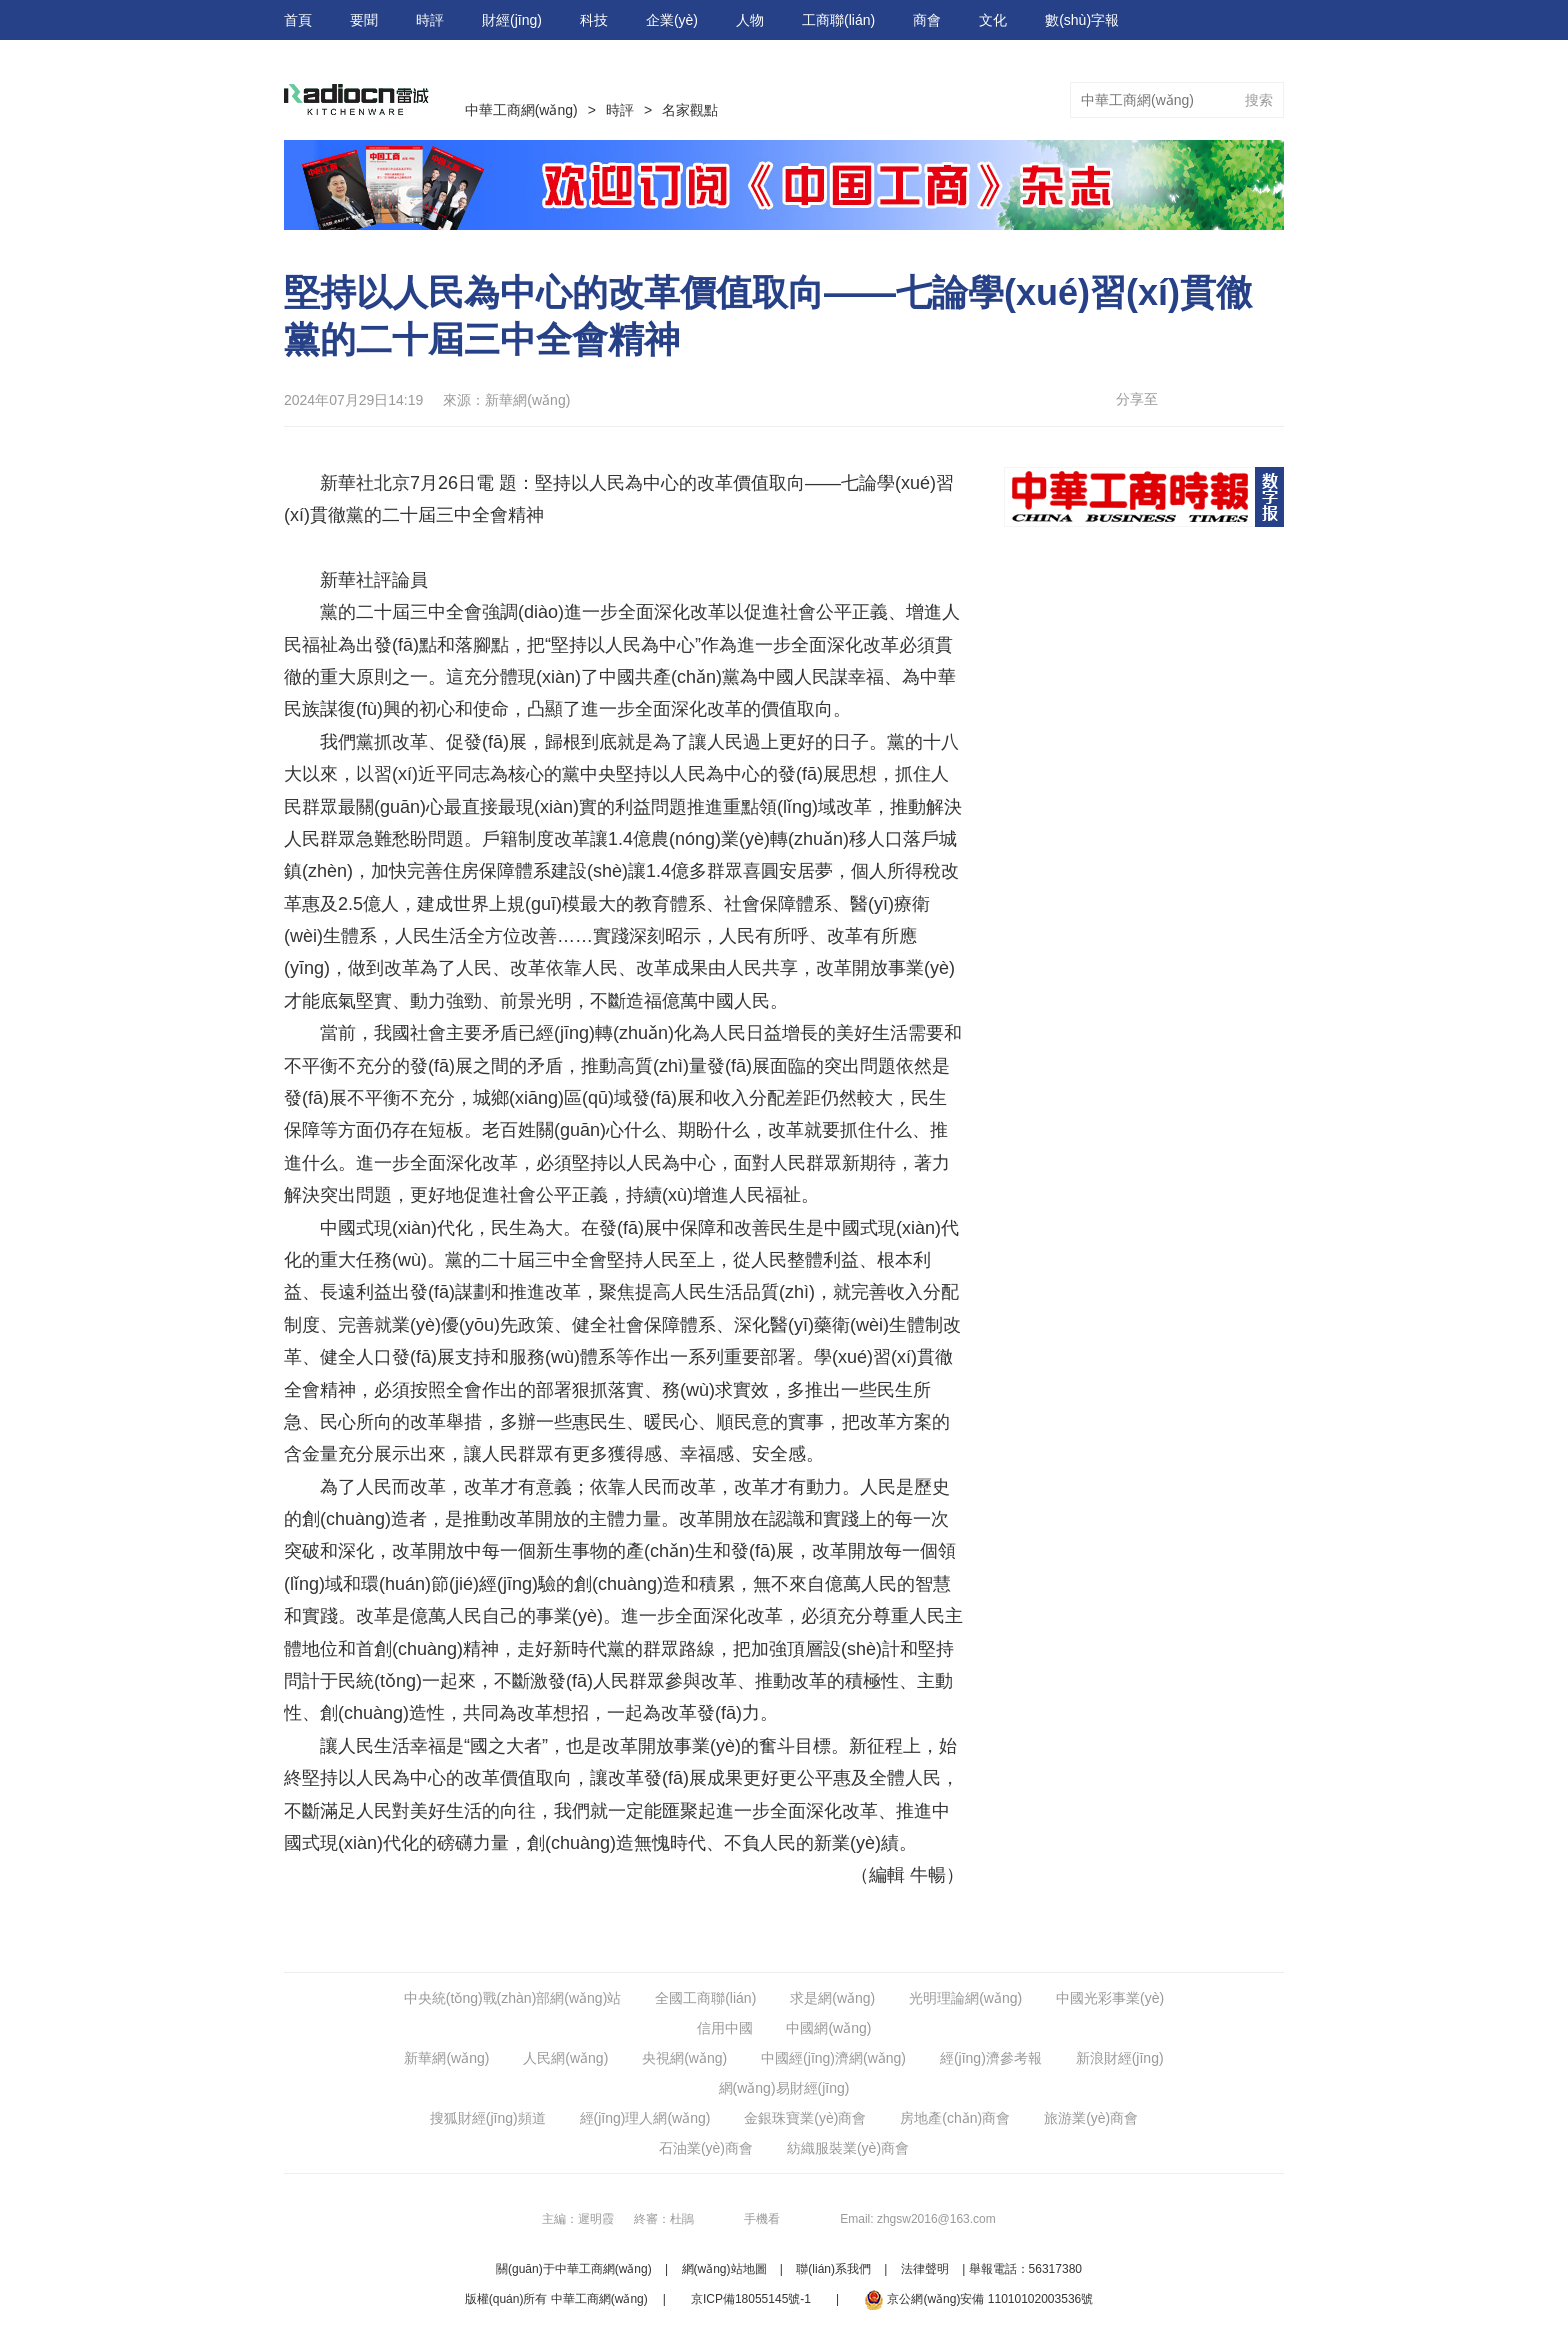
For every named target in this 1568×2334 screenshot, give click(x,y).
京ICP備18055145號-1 (751, 2299)
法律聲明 (925, 2269)
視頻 (1204, 60)
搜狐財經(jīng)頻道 (488, 2118)
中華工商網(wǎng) (521, 110)
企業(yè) (672, 20)
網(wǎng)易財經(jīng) (784, 2088)
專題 (1138, 60)
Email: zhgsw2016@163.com (918, 2219)
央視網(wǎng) (684, 2058)
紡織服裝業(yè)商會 (848, 2148)
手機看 (762, 2219)
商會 (927, 20)
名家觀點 (690, 110)
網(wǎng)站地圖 (724, 2269)
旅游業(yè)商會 (1091, 2118)
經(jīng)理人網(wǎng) (645, 2118)
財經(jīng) (512, 20)
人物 (750, 20)
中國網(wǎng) (828, 2028)
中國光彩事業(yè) (1110, 1998)
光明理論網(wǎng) (965, 1998)
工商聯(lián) (838, 20)
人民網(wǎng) (565, 2058)
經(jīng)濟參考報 (991, 2058)
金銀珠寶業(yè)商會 (805, 2118)
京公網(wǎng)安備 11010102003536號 (978, 2300)
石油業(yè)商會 (706, 2148)
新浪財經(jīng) (1120, 2058)
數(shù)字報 (1082, 20)
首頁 (298, 20)
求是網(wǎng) (832, 1998)
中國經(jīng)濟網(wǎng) (833, 2058)
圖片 (1270, 60)
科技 (594, 20)
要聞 (364, 20)
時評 (430, 20)
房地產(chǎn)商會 (955, 2118)
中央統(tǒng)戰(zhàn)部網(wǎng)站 (512, 1998)
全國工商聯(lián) (705, 1998)
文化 (993, 20)
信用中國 (725, 2028)
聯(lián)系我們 (833, 2269)
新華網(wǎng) (446, 2058)
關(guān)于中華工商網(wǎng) (574, 2269)
